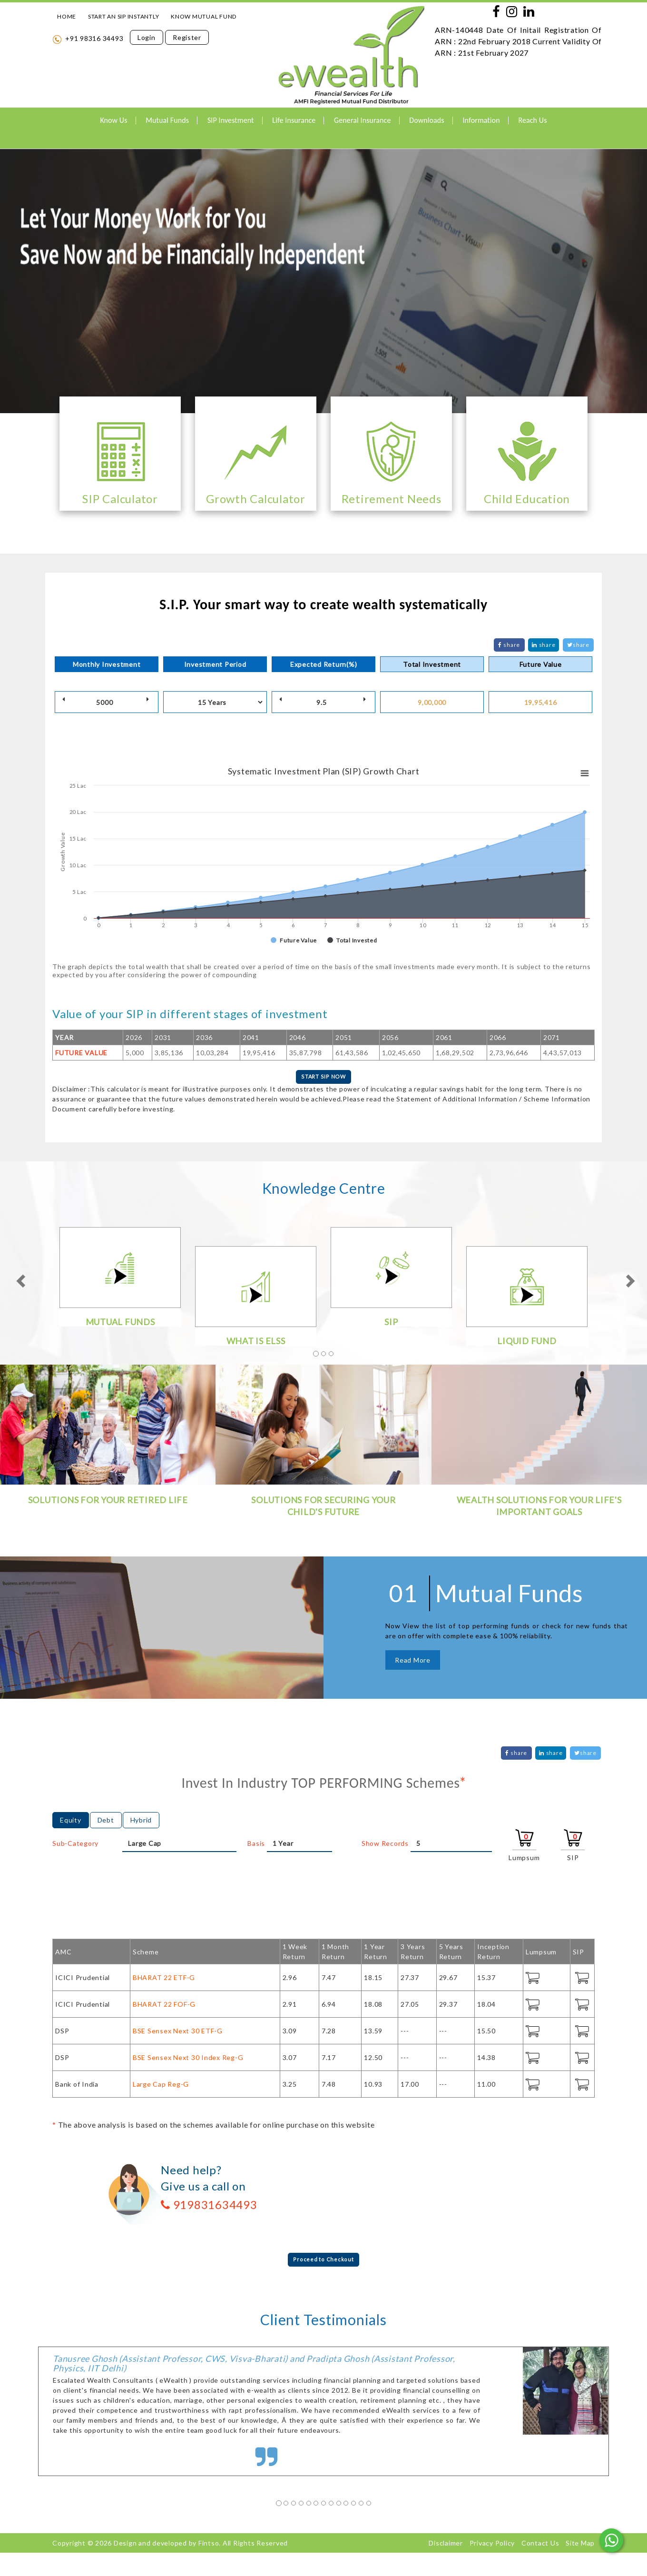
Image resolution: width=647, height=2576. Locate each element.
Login (146, 37)
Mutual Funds (167, 120)
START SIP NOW (323, 1078)
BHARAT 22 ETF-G (164, 1980)
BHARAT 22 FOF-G (164, 2006)
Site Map (580, 2547)
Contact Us (540, 2547)
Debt (106, 1822)
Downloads (426, 120)
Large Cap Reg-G (161, 2086)
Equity (70, 1822)
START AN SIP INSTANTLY (123, 16)
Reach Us (532, 120)
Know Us (113, 120)
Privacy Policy (492, 2547)
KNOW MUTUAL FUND (203, 16)
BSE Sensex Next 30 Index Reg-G (188, 2060)
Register (187, 37)
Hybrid (141, 1822)
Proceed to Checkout (323, 2263)
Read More (413, 1662)
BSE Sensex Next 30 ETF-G (178, 2033)
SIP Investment (230, 120)
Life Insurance (293, 120)
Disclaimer (446, 2547)
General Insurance (362, 120)
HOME (66, 16)
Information (481, 120)
